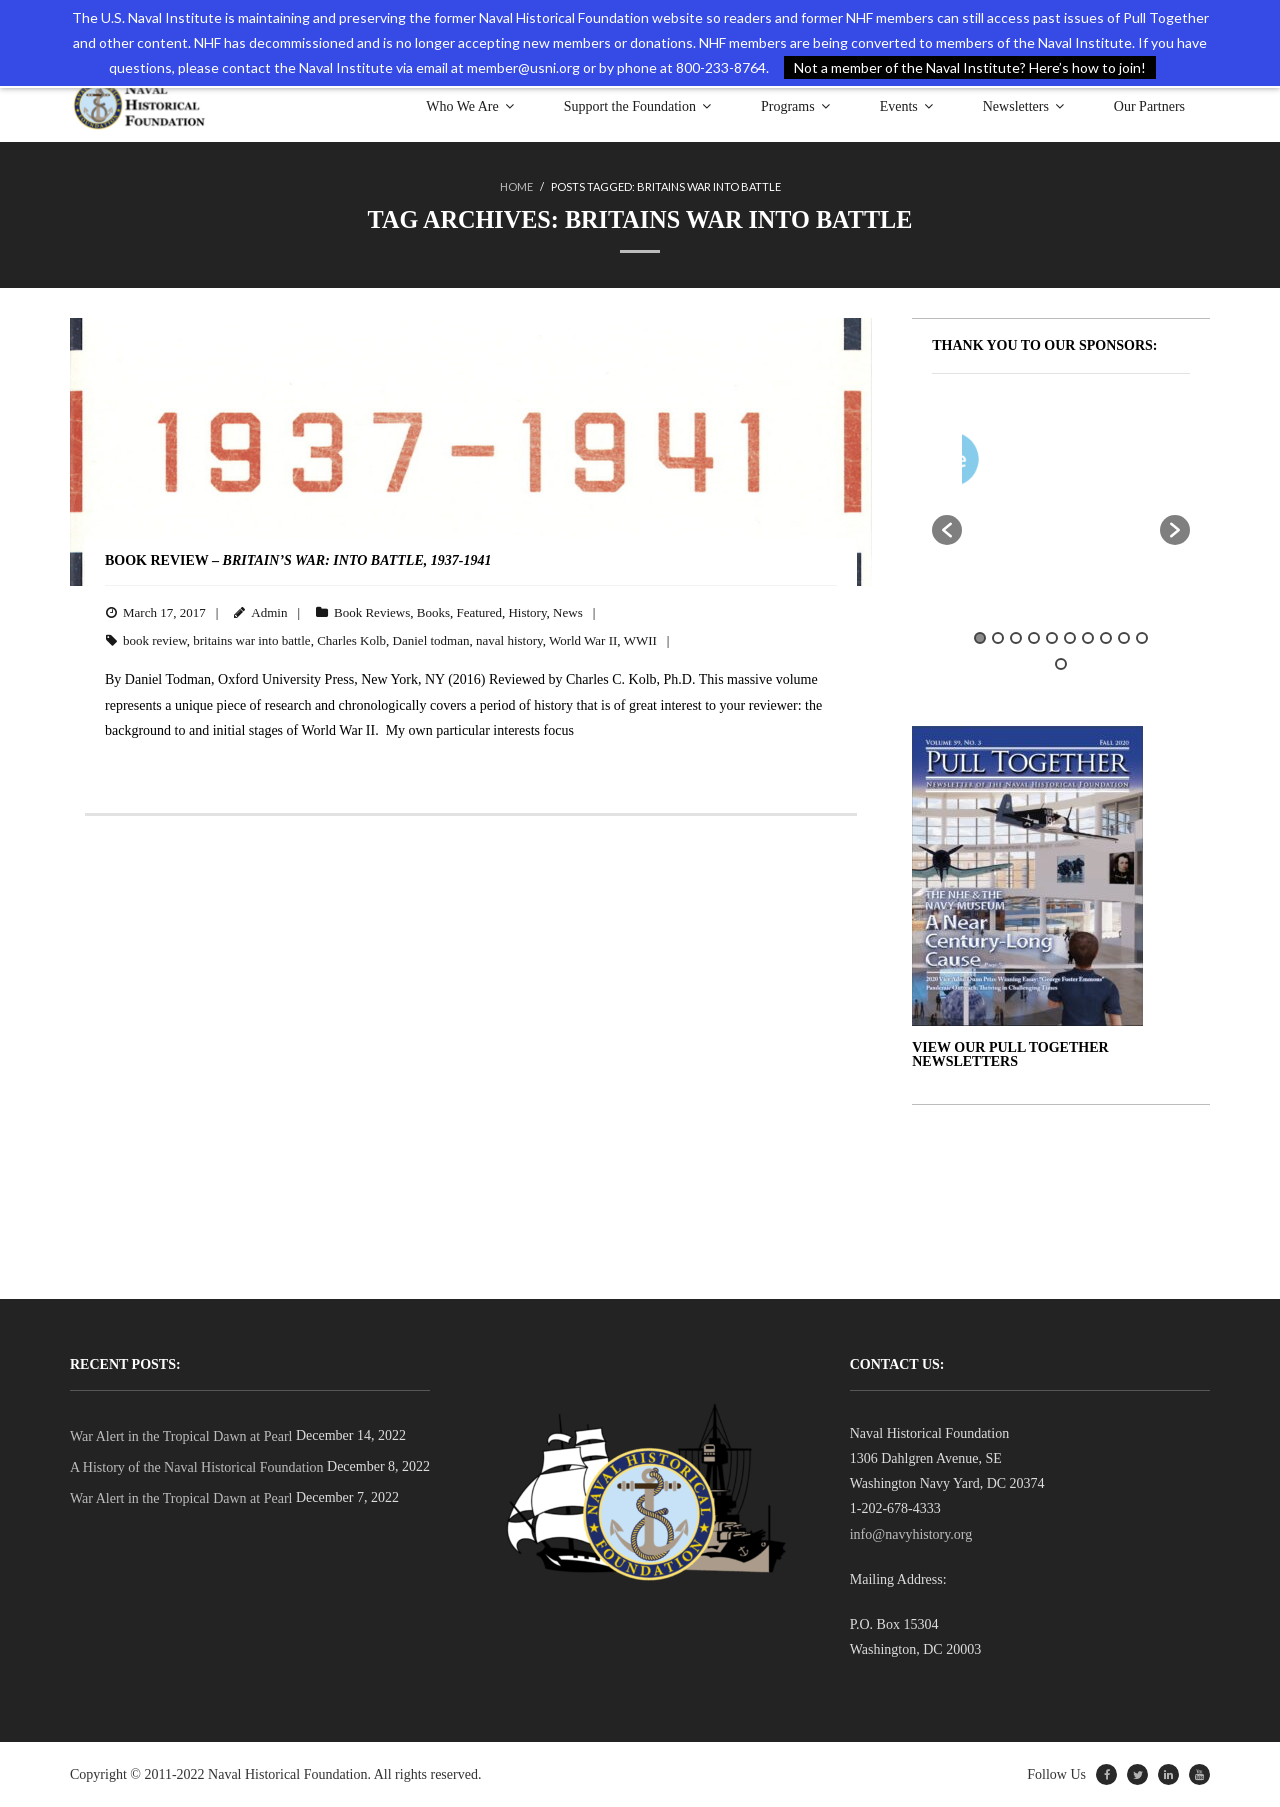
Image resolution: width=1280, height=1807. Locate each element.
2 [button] (998, 638)
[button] (947, 530)
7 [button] (1088, 638)
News (568, 611)
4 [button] (1034, 638)
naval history (509, 640)
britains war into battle (251, 640)
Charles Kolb (351, 640)
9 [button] (1124, 638)
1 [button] (980, 638)
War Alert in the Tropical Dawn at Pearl (181, 1435)
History (527, 611)
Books (433, 611)
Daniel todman (431, 640)
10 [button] (1142, 638)
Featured (478, 611)
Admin (269, 611)
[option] (1120, 463)
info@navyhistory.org (911, 1533)
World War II (583, 640)
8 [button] (1106, 638)
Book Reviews (372, 611)
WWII (640, 640)
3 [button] (1016, 638)
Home (516, 186)
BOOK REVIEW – (298, 560)
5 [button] (1052, 638)
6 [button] (1070, 638)
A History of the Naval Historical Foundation (197, 1467)
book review (155, 640)
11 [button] (1061, 663)
